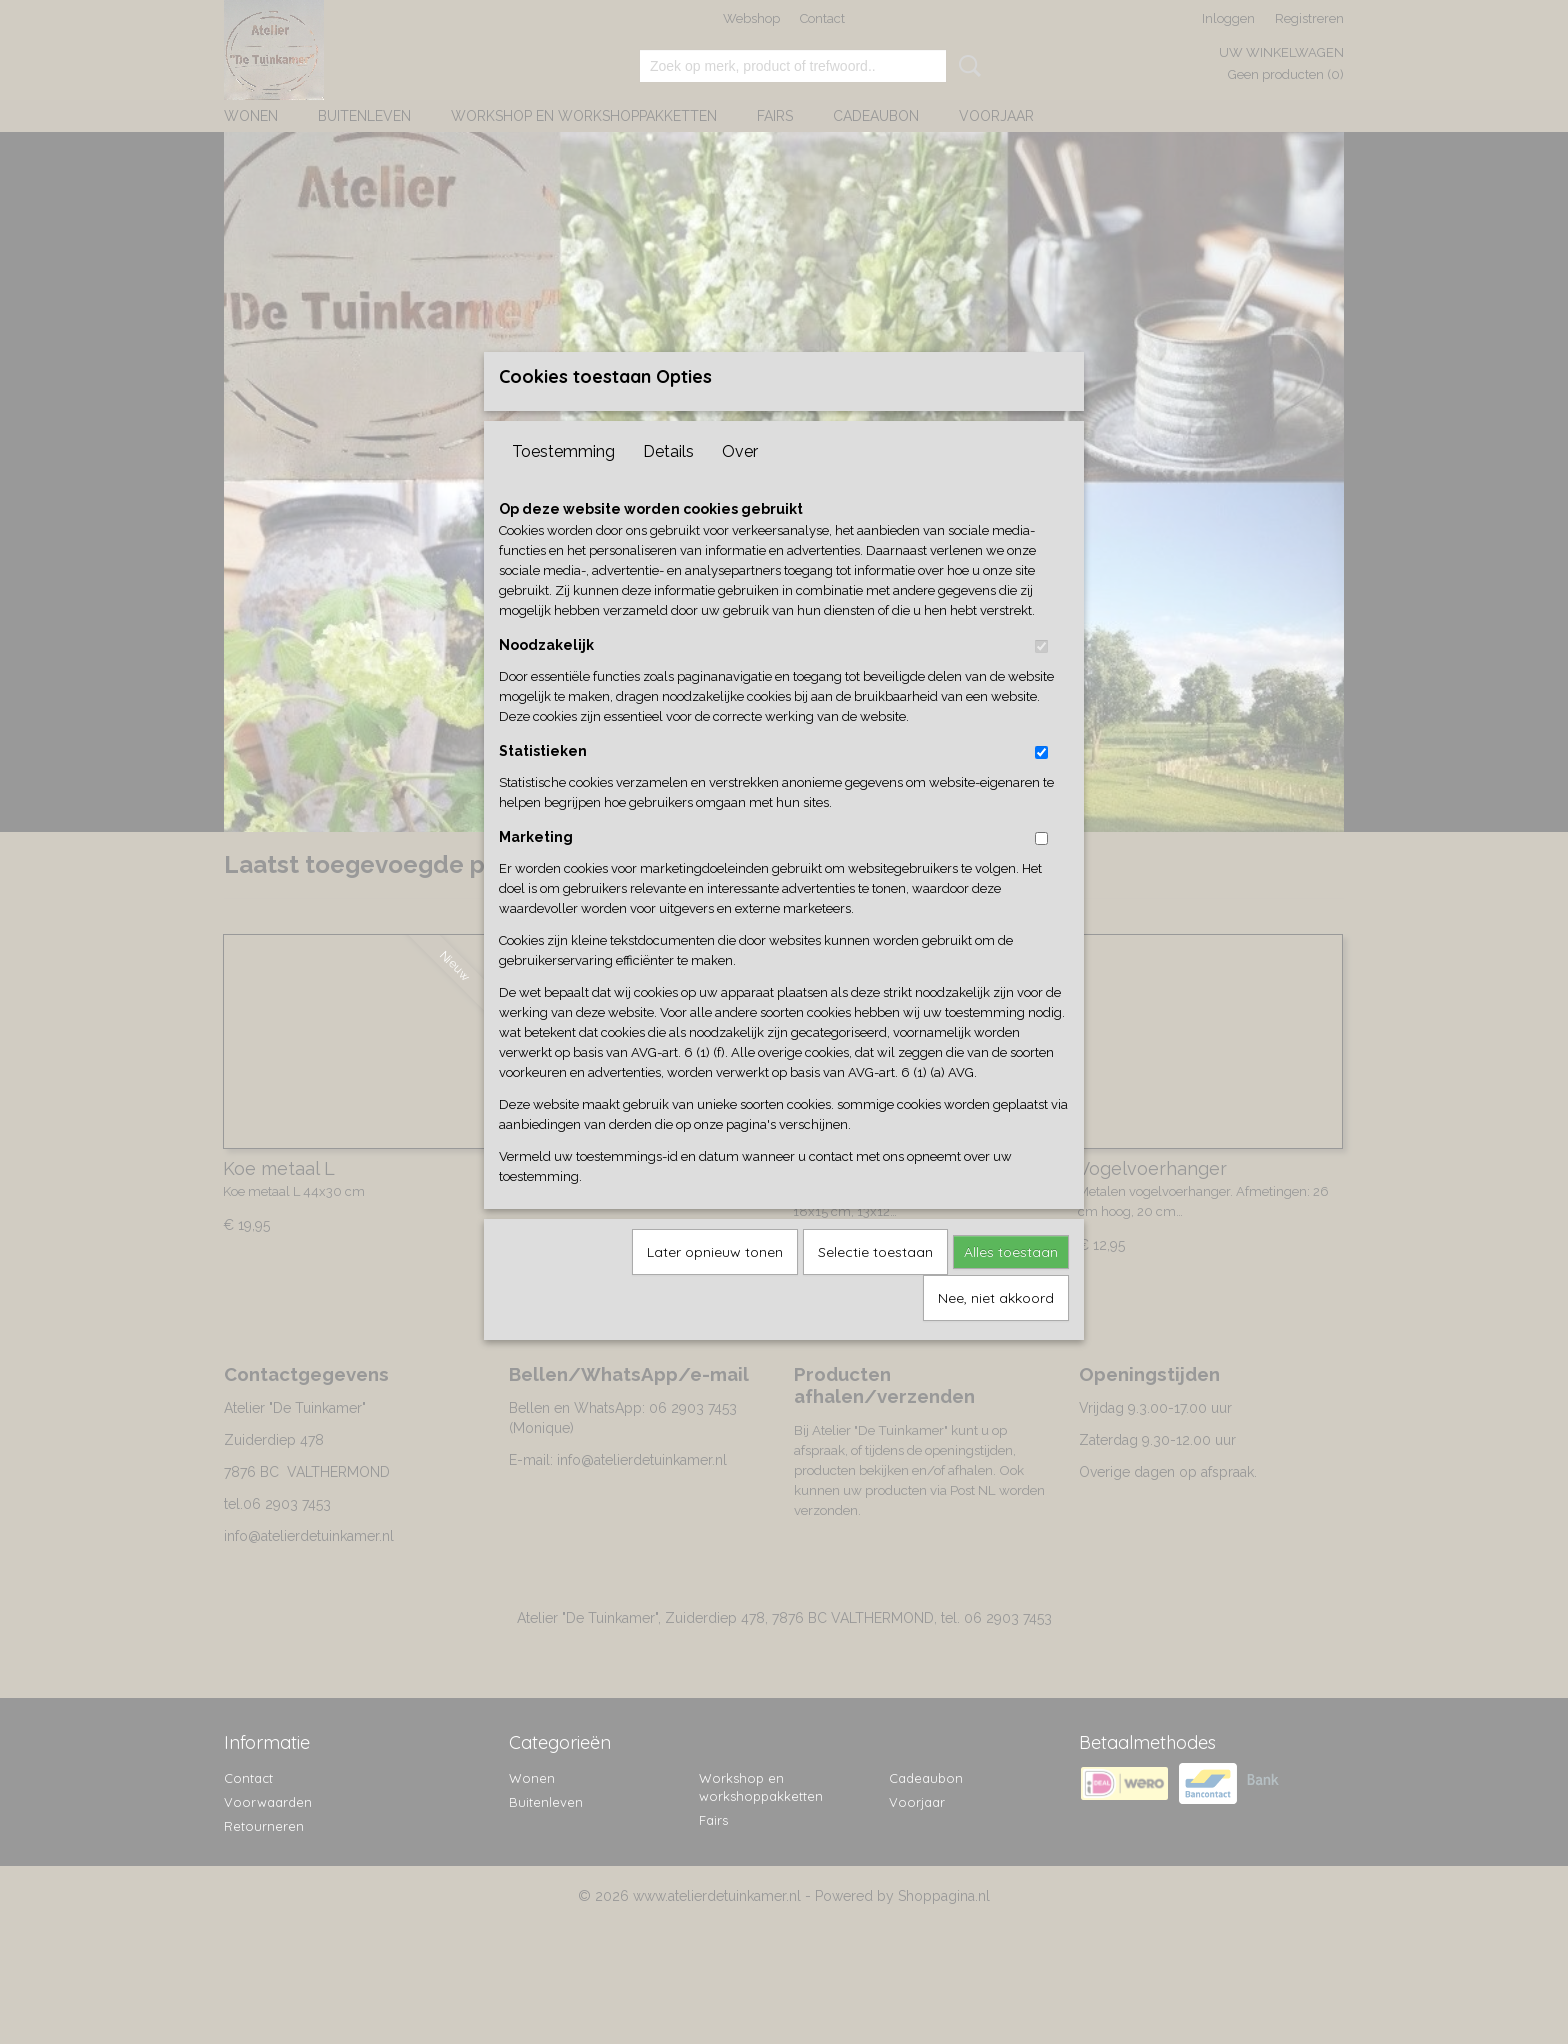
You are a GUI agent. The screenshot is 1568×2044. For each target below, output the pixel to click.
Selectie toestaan (875, 1285)
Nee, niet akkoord (996, 1331)
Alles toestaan (1011, 1285)
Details (668, 484)
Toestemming (563, 484)
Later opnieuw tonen (715, 1285)
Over (740, 484)
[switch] (1041, 679)
